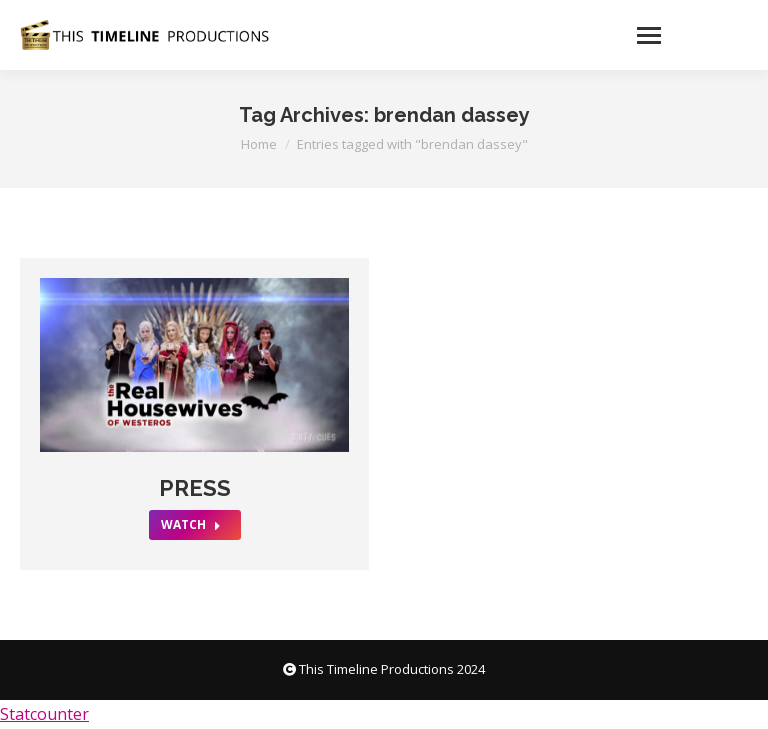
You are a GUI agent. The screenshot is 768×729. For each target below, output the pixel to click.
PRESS (195, 488)
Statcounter (44, 714)
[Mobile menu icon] (687, 35)
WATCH (191, 524)
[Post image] (194, 365)
